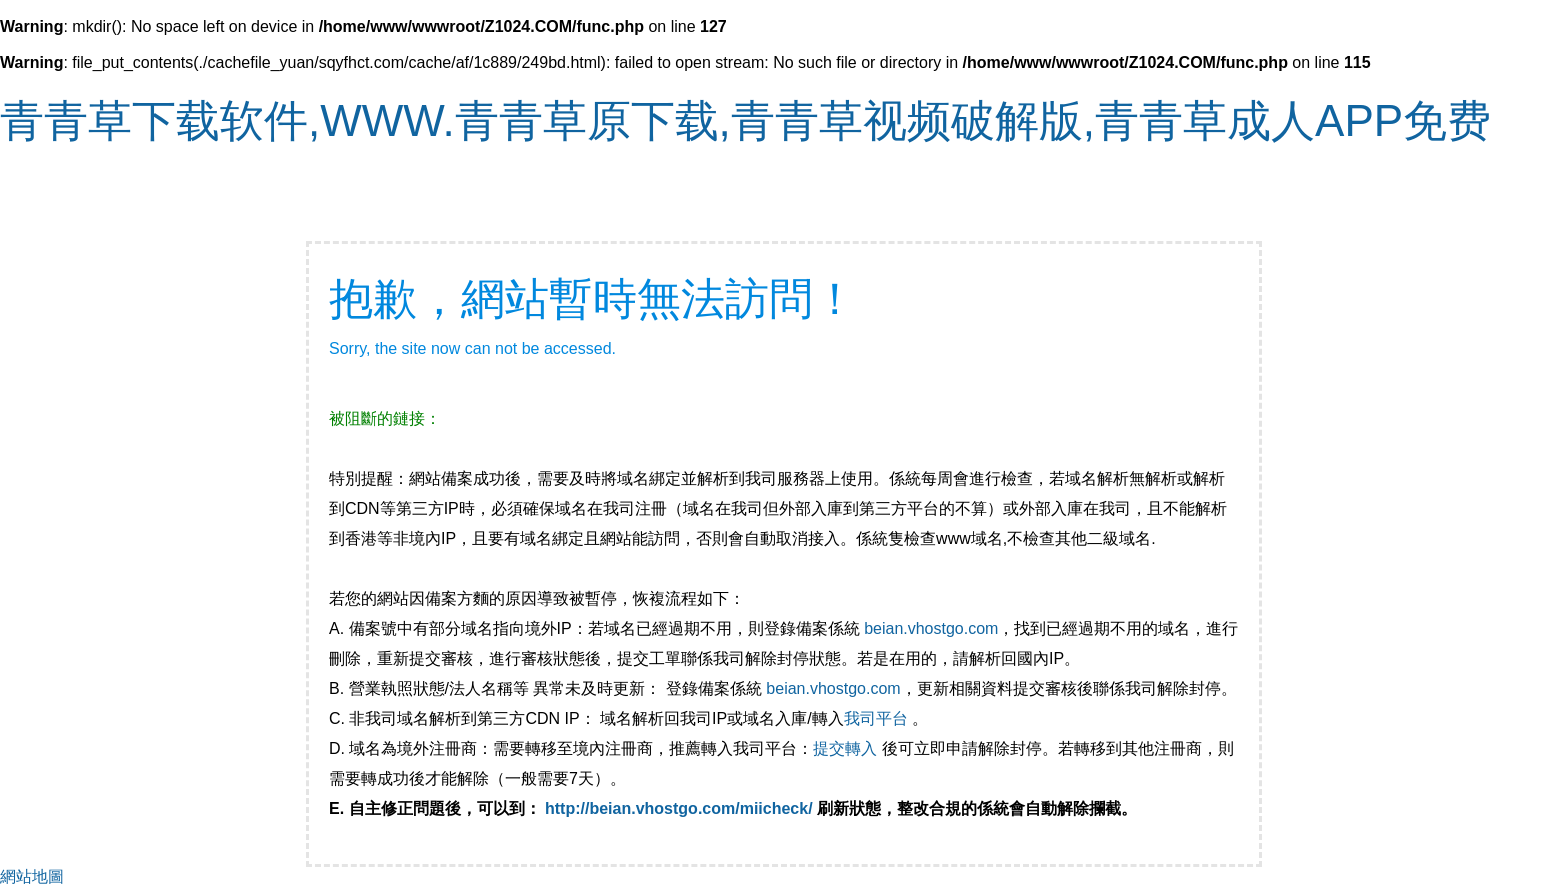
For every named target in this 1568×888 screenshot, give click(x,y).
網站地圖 (32, 876)
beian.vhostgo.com (931, 628)
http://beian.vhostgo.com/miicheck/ (679, 808)
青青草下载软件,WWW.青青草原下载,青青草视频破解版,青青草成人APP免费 (745, 120)
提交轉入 (845, 748)
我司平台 (878, 718)
